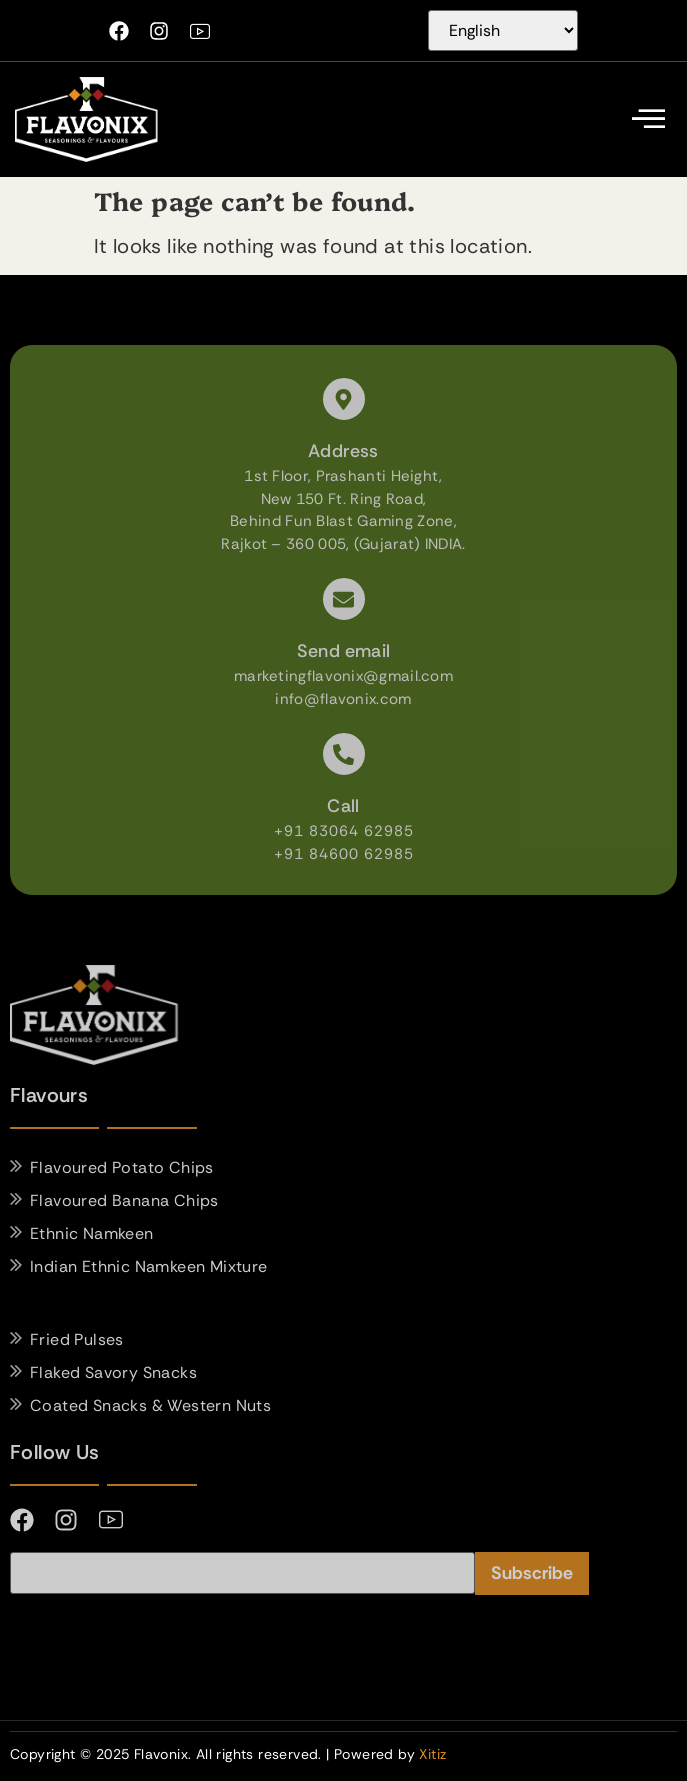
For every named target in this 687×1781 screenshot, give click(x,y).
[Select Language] (503, 30)
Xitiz (432, 1754)
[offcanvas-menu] (648, 119)
